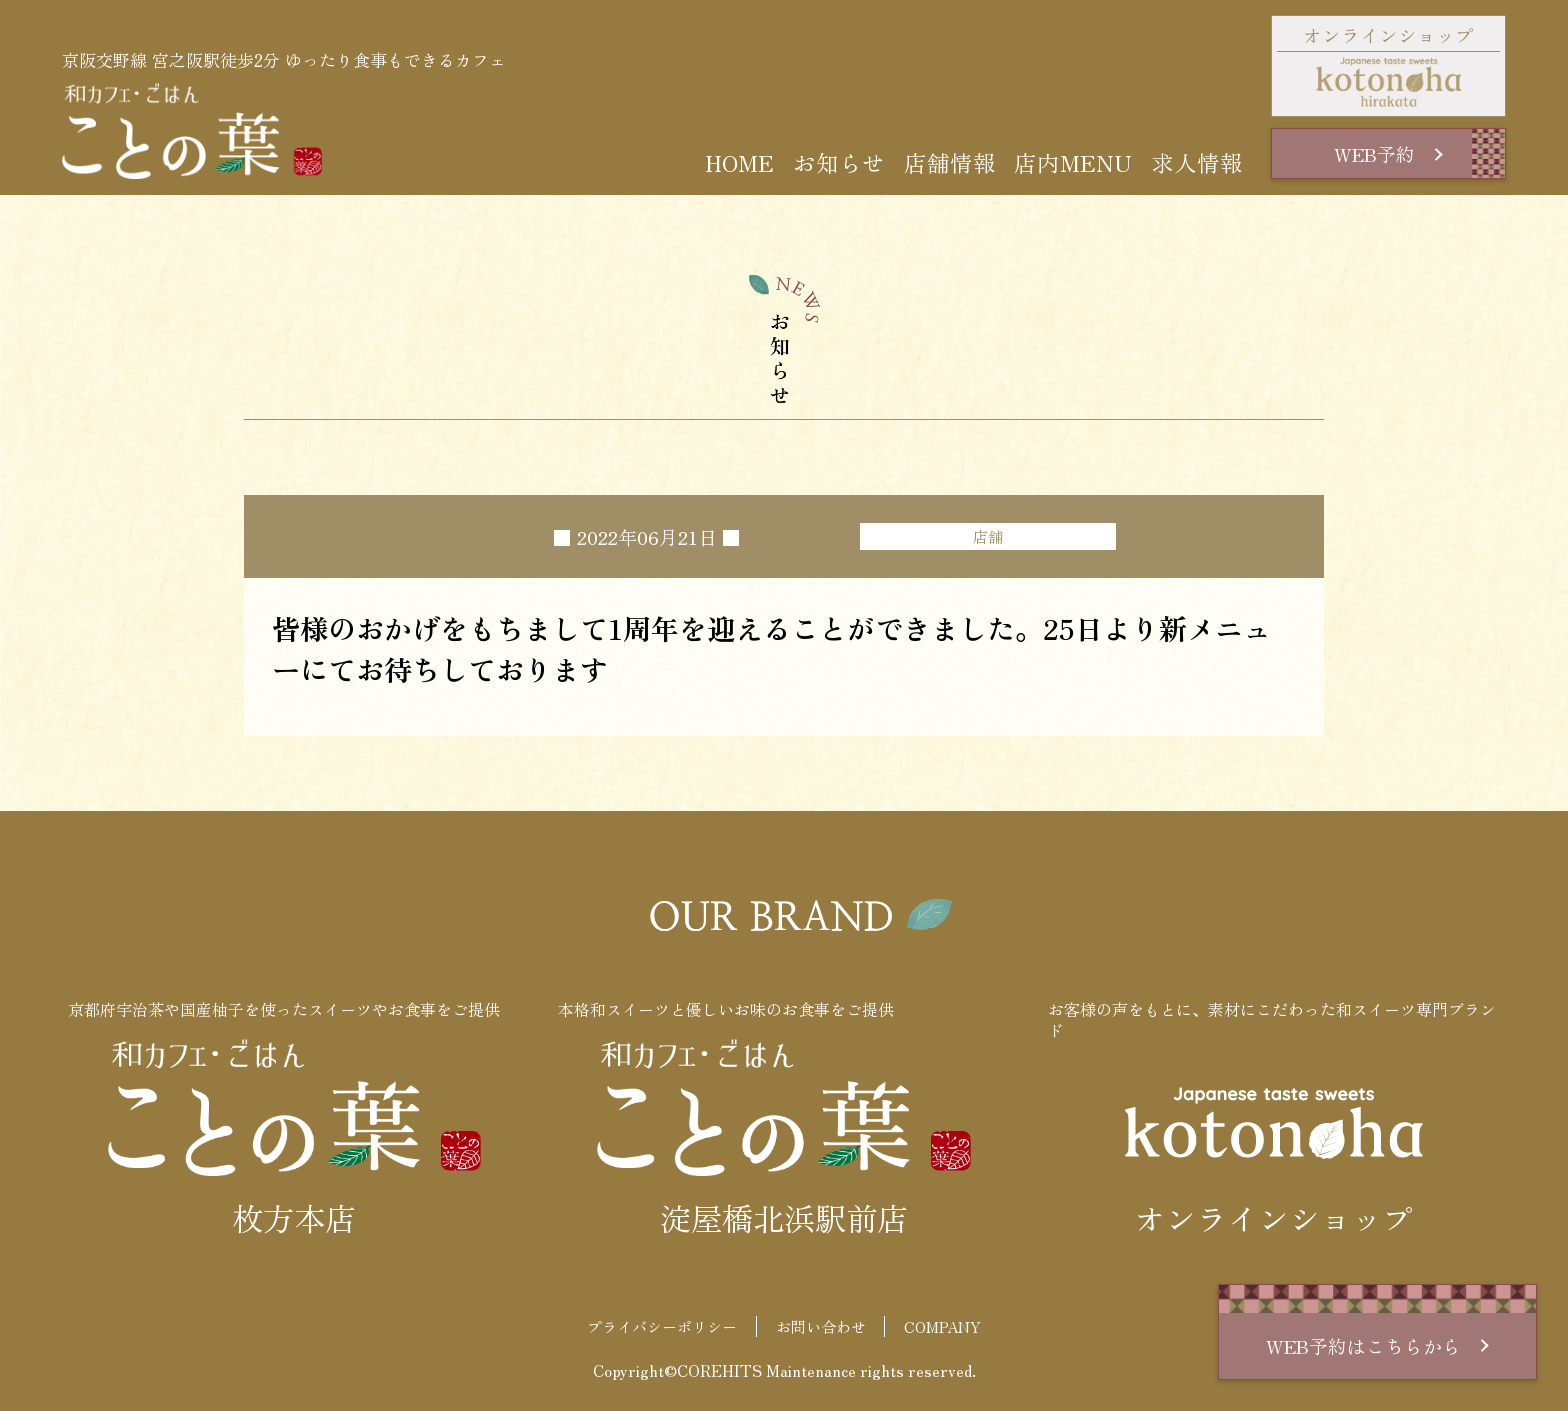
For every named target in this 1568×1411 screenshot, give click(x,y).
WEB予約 (1388, 153)
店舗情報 (950, 162)
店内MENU (1073, 162)
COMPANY (942, 1326)
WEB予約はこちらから (1377, 1345)
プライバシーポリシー (662, 1326)
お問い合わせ (821, 1326)
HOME (739, 162)
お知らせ (839, 162)
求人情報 (1197, 162)
